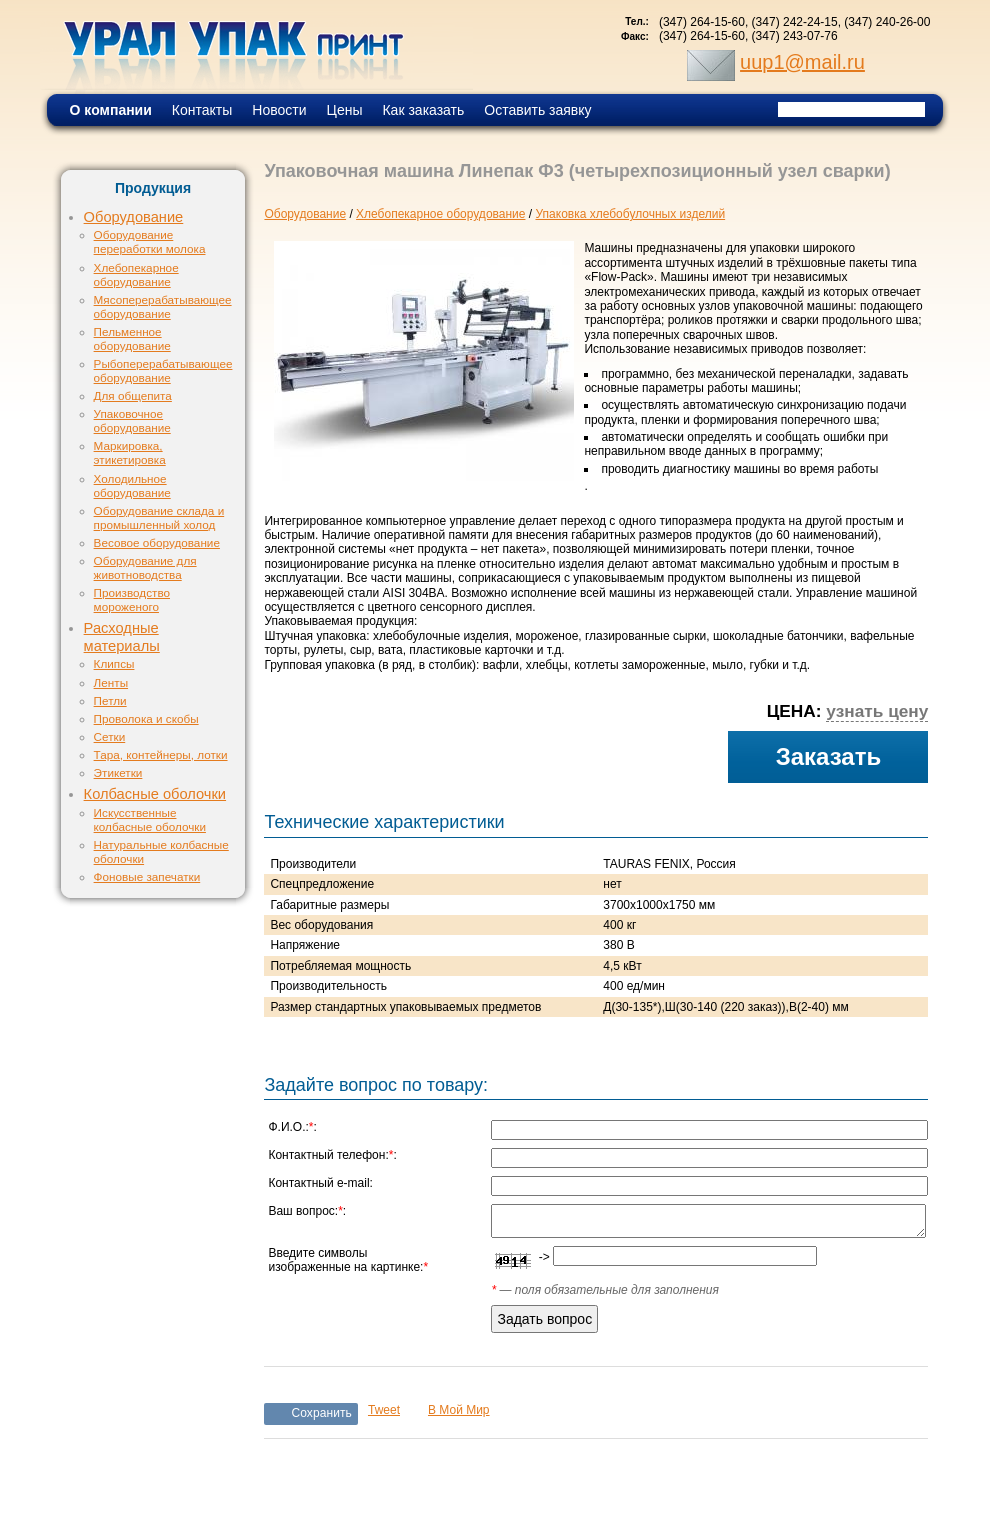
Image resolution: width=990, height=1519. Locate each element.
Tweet (384, 1410)
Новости (279, 110)
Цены (345, 110)
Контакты (202, 110)
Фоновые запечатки (147, 876)
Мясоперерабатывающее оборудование (163, 306)
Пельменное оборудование (132, 338)
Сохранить (321, 1413)
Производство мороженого (132, 599)
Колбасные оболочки (155, 794)
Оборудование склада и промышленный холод (159, 517)
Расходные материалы (122, 637)
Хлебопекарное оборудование (136, 274)
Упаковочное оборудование (132, 420)
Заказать (829, 756)
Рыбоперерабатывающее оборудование (163, 370)
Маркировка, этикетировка (130, 452)
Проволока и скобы (146, 718)
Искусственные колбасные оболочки (150, 819)
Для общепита (133, 395)
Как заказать (423, 110)
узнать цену (877, 711)
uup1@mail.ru (802, 62)
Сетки (110, 736)
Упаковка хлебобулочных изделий (630, 214)
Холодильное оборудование (132, 485)
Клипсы (114, 663)
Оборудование (134, 217)
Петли (110, 700)
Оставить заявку (537, 110)
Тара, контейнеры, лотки (161, 754)
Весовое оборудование (157, 542)
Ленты (111, 682)
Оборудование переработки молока (150, 241)
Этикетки (118, 772)
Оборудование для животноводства (145, 567)
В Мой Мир (459, 1410)
